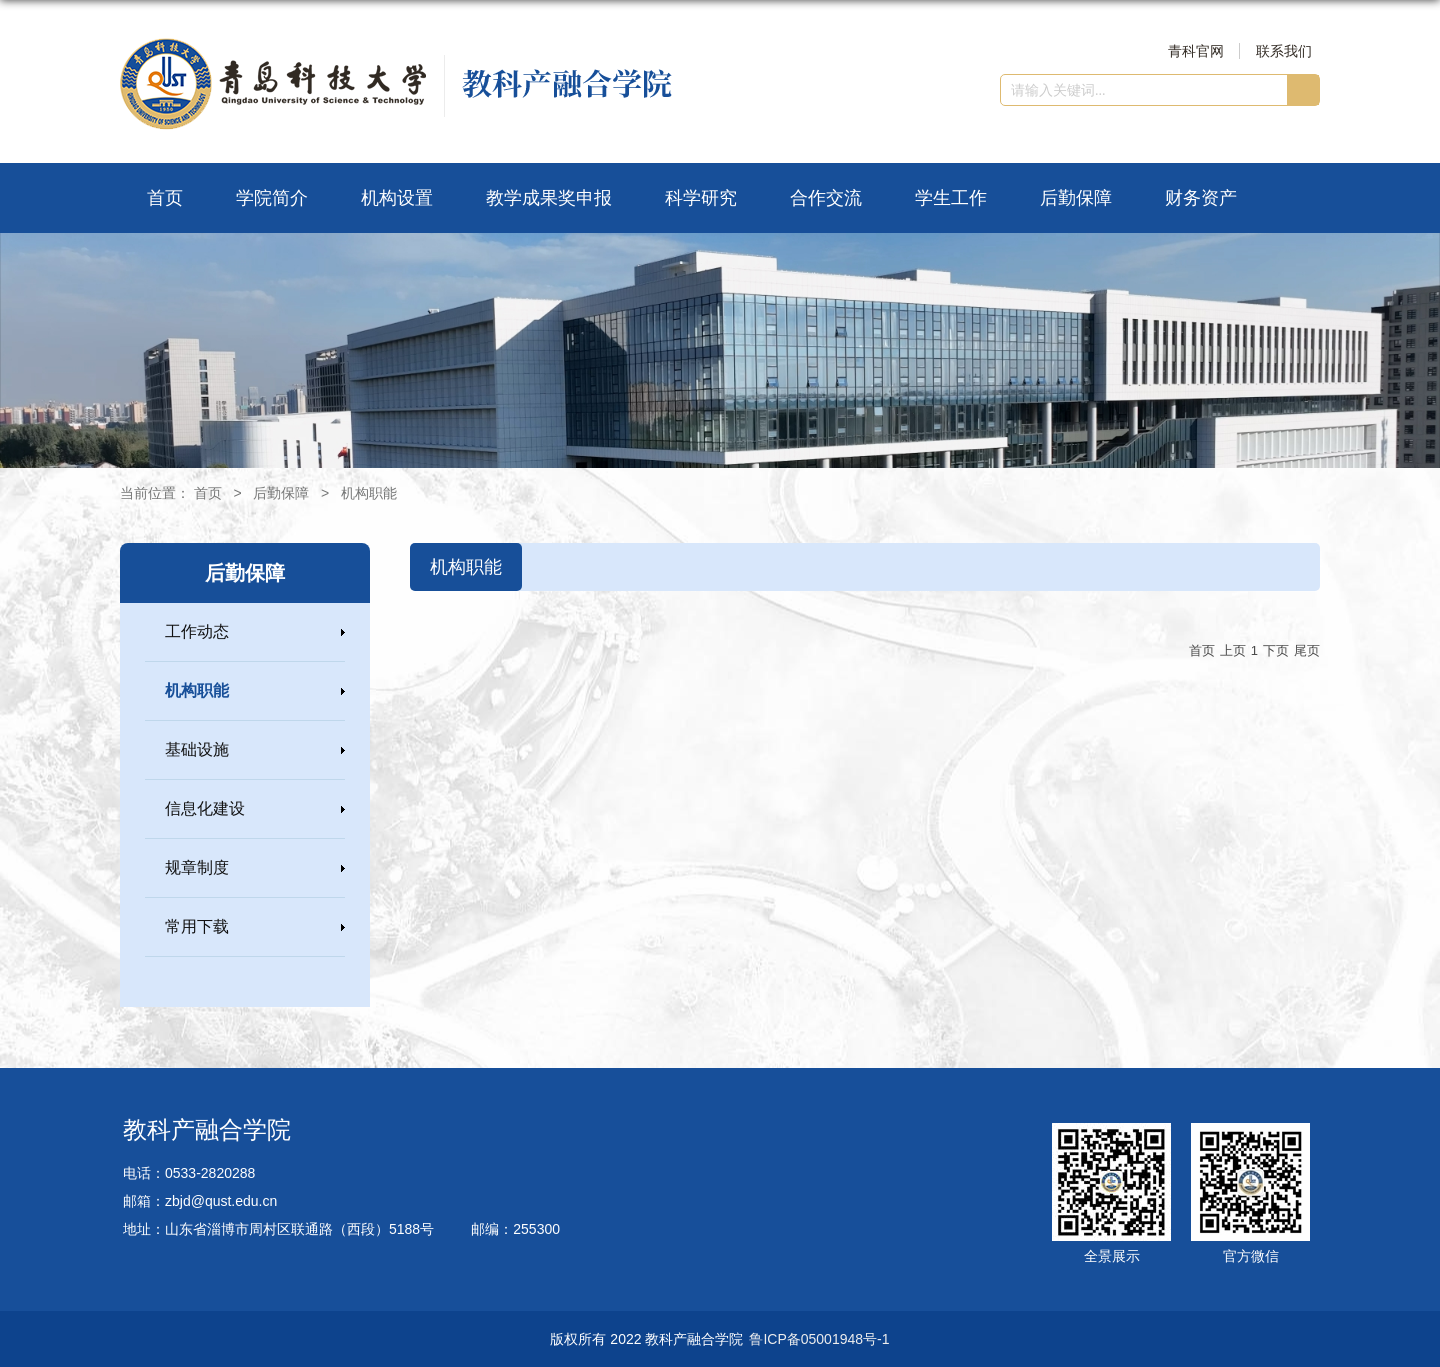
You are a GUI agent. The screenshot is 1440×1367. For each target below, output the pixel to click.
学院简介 (272, 198)
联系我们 (1284, 51)
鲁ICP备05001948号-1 (819, 1339)
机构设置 (397, 198)
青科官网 (1196, 51)
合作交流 (826, 198)
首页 (165, 198)
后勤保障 (1076, 198)
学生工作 (951, 198)
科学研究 (701, 198)
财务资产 (1201, 198)
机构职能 (369, 493)
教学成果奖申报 (549, 198)
